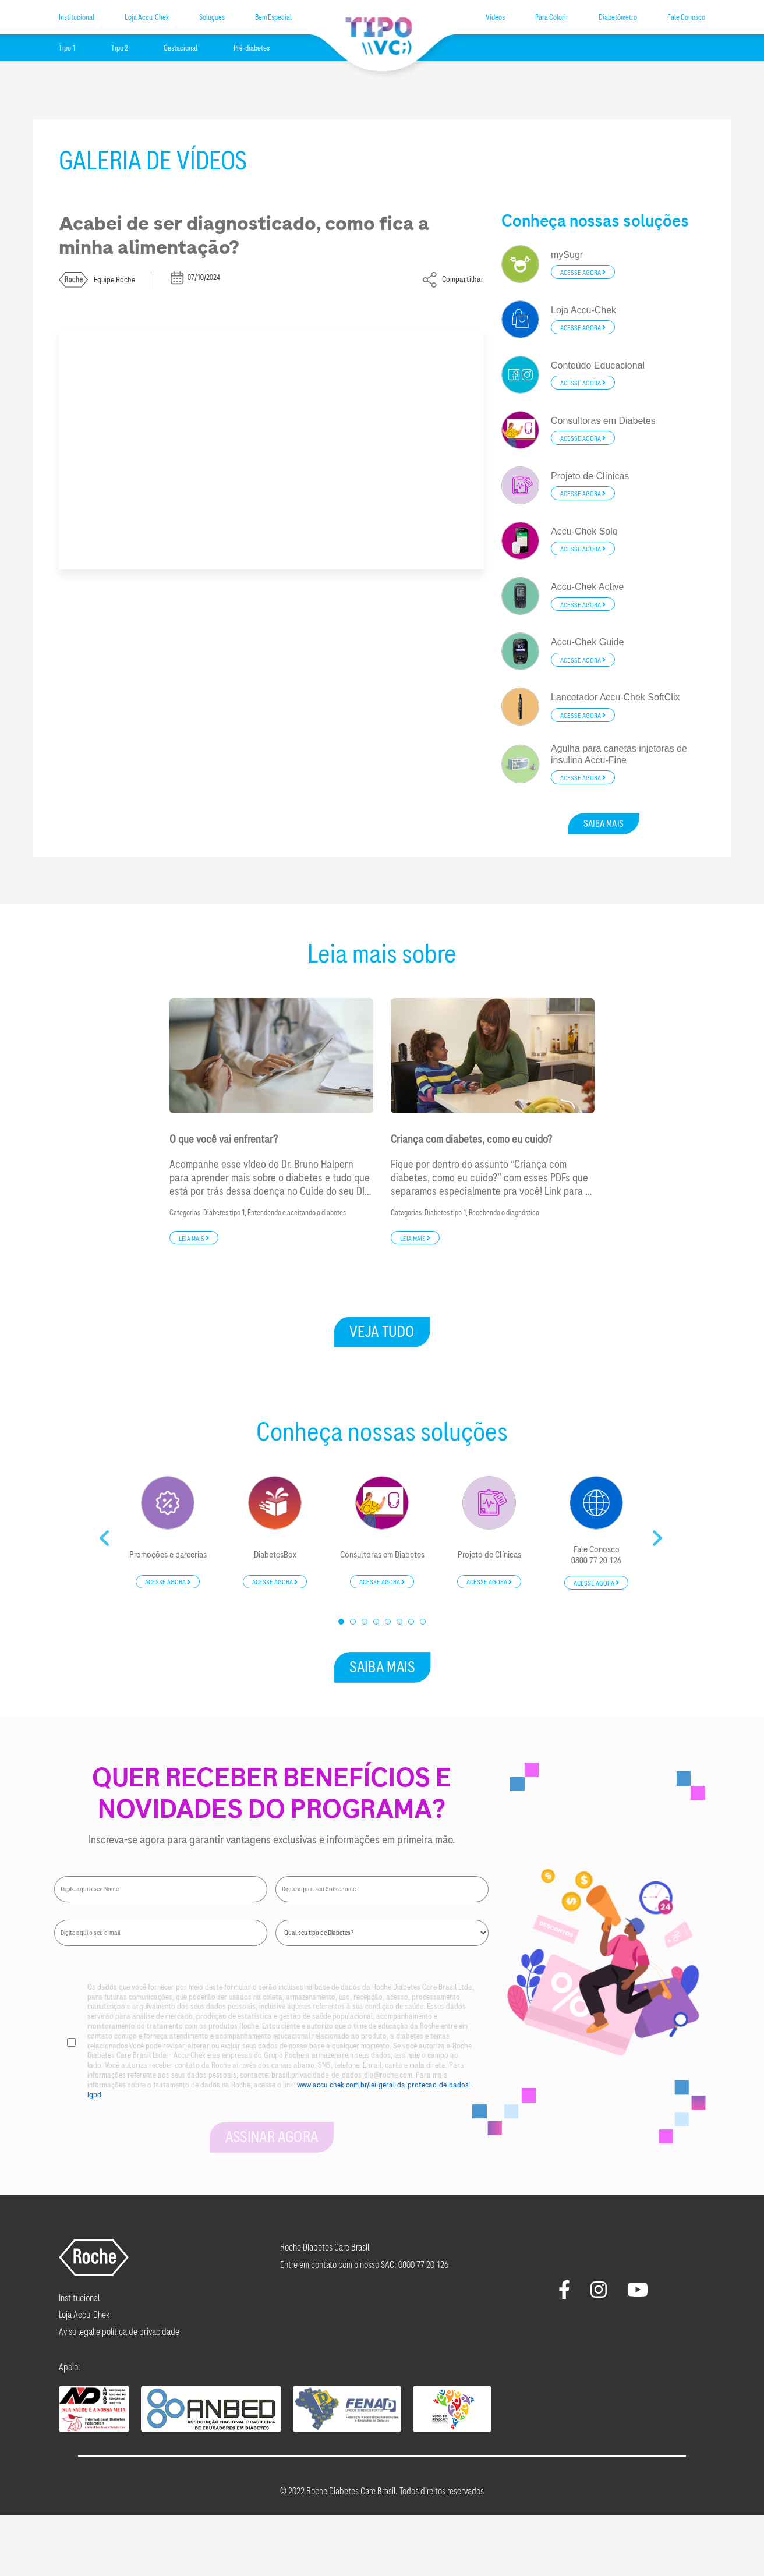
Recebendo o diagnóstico (504, 1213)
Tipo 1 (67, 48)
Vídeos (495, 17)
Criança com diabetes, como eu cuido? (471, 1139)
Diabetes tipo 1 (224, 1213)
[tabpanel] (167, 1533)
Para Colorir (551, 17)
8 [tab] (423, 1622)
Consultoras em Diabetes (382, 1555)
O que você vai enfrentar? (223, 1139)
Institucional (76, 17)
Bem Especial (273, 17)
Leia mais (194, 1238)
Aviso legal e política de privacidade (119, 2331)
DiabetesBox (275, 1555)
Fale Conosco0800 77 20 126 (596, 1555)
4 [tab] (377, 1622)
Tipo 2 (119, 48)
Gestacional (180, 48)
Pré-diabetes (252, 48)
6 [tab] (400, 1622)
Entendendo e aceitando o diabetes (296, 1213)
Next (658, 1534)
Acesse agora (583, 272)
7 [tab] (412, 1622)
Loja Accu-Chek (147, 17)
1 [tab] (342, 1622)
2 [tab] (353, 1622)
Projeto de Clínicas (489, 1555)
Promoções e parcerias (168, 1555)
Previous (105, 1534)
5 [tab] (388, 1622)
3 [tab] (365, 1622)
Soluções (212, 17)
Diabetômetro (618, 17)
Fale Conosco (686, 17)
